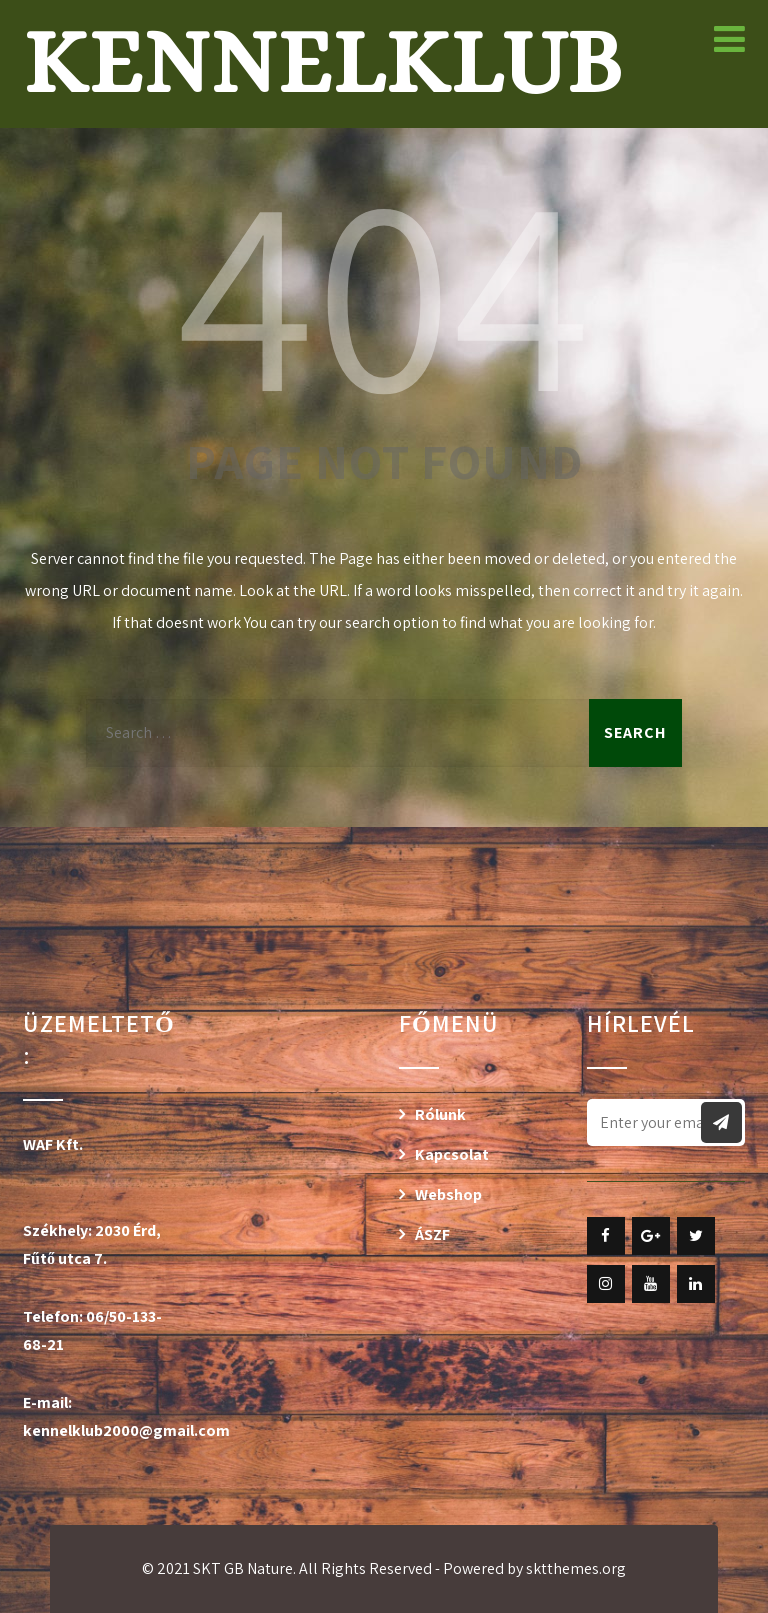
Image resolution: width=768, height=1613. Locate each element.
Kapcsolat (452, 1154)
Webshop (448, 1194)
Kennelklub (322, 61)
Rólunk (440, 1114)
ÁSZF (432, 1234)
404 (384, 288)
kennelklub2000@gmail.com (126, 1430)
